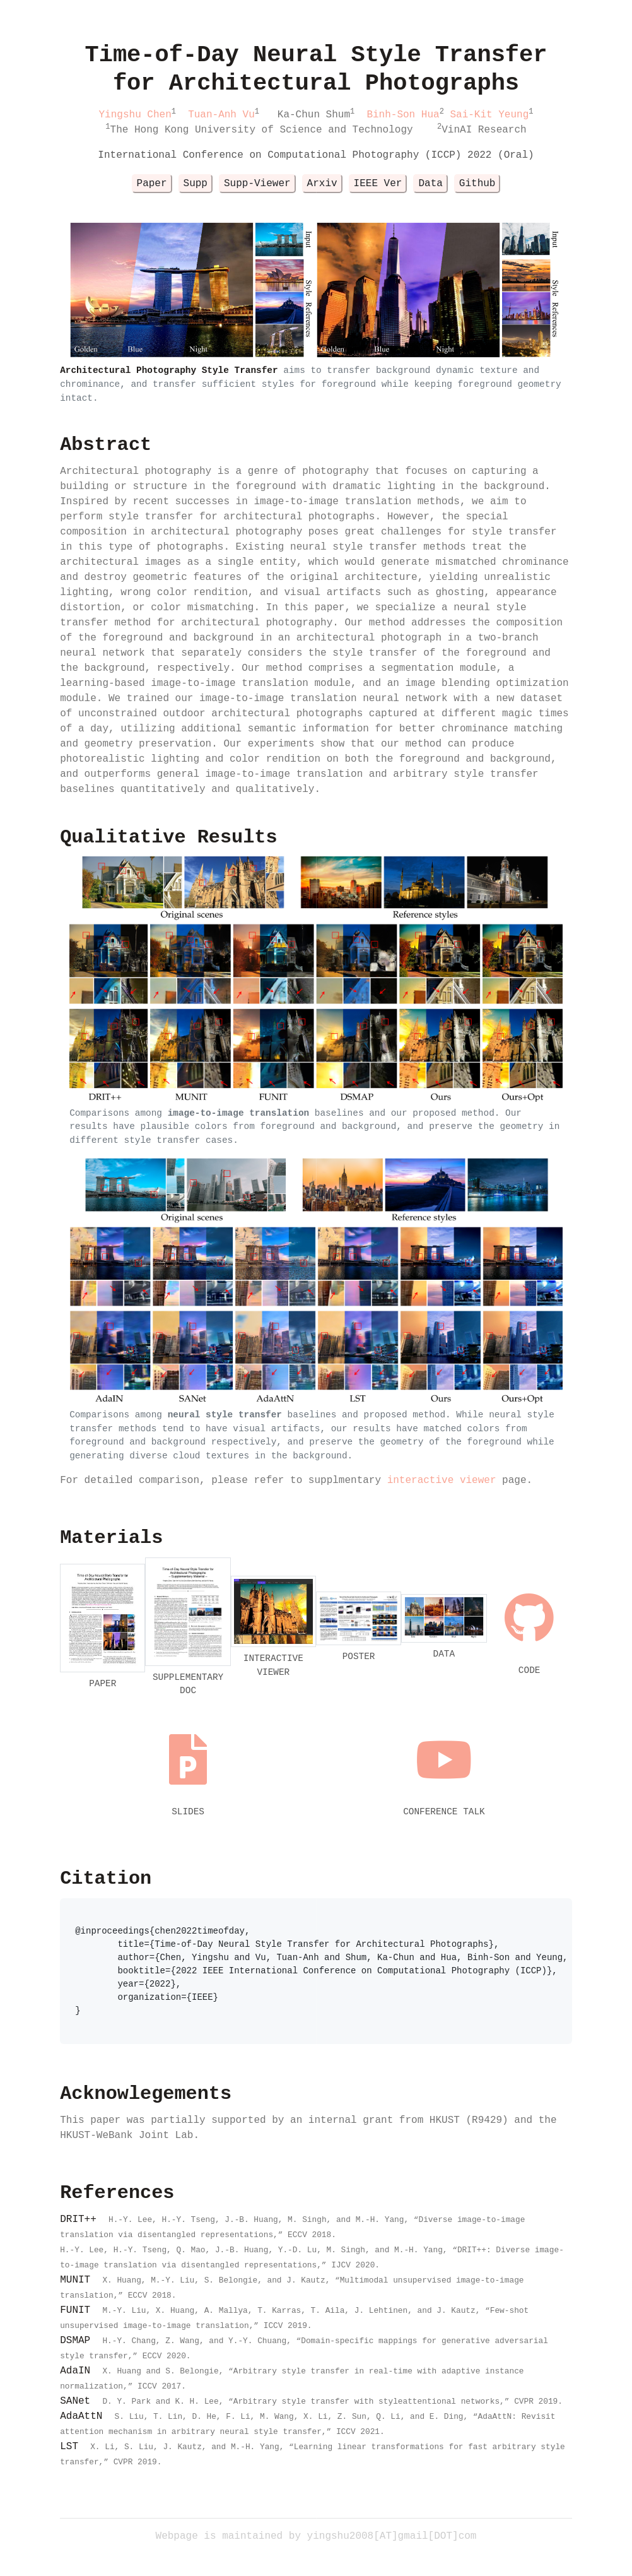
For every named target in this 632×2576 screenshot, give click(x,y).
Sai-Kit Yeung (489, 115)
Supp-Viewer (257, 183)
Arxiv (322, 183)
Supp (196, 183)
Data (430, 183)
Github (477, 183)
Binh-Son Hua (402, 115)
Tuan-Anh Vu (221, 115)
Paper (152, 183)
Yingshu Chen (135, 115)
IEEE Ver (378, 183)
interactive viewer (441, 1480)
